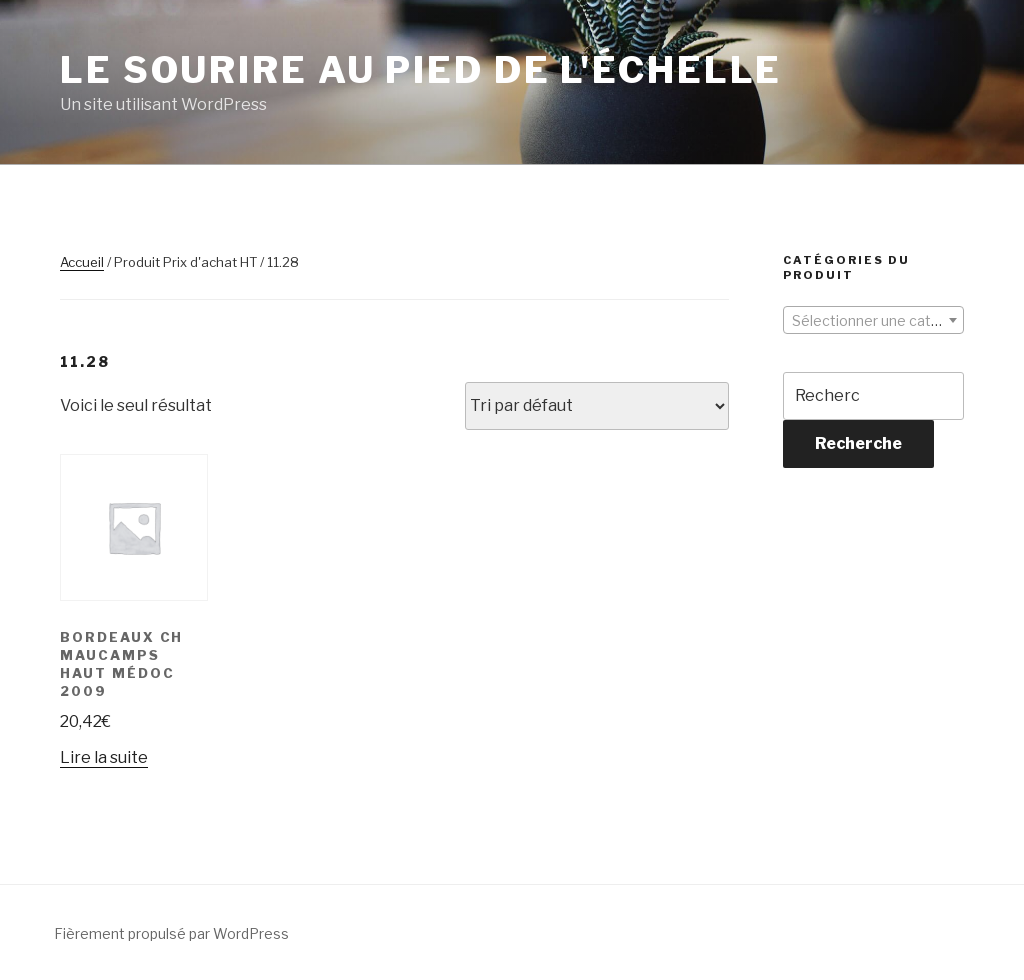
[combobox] (873, 320)
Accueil (82, 262)
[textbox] (873, 321)
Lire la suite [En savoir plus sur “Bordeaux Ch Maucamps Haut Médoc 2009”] (104, 757)
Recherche (858, 443)
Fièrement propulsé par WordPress (171, 933)
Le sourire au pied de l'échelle (421, 70)
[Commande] (597, 406)
